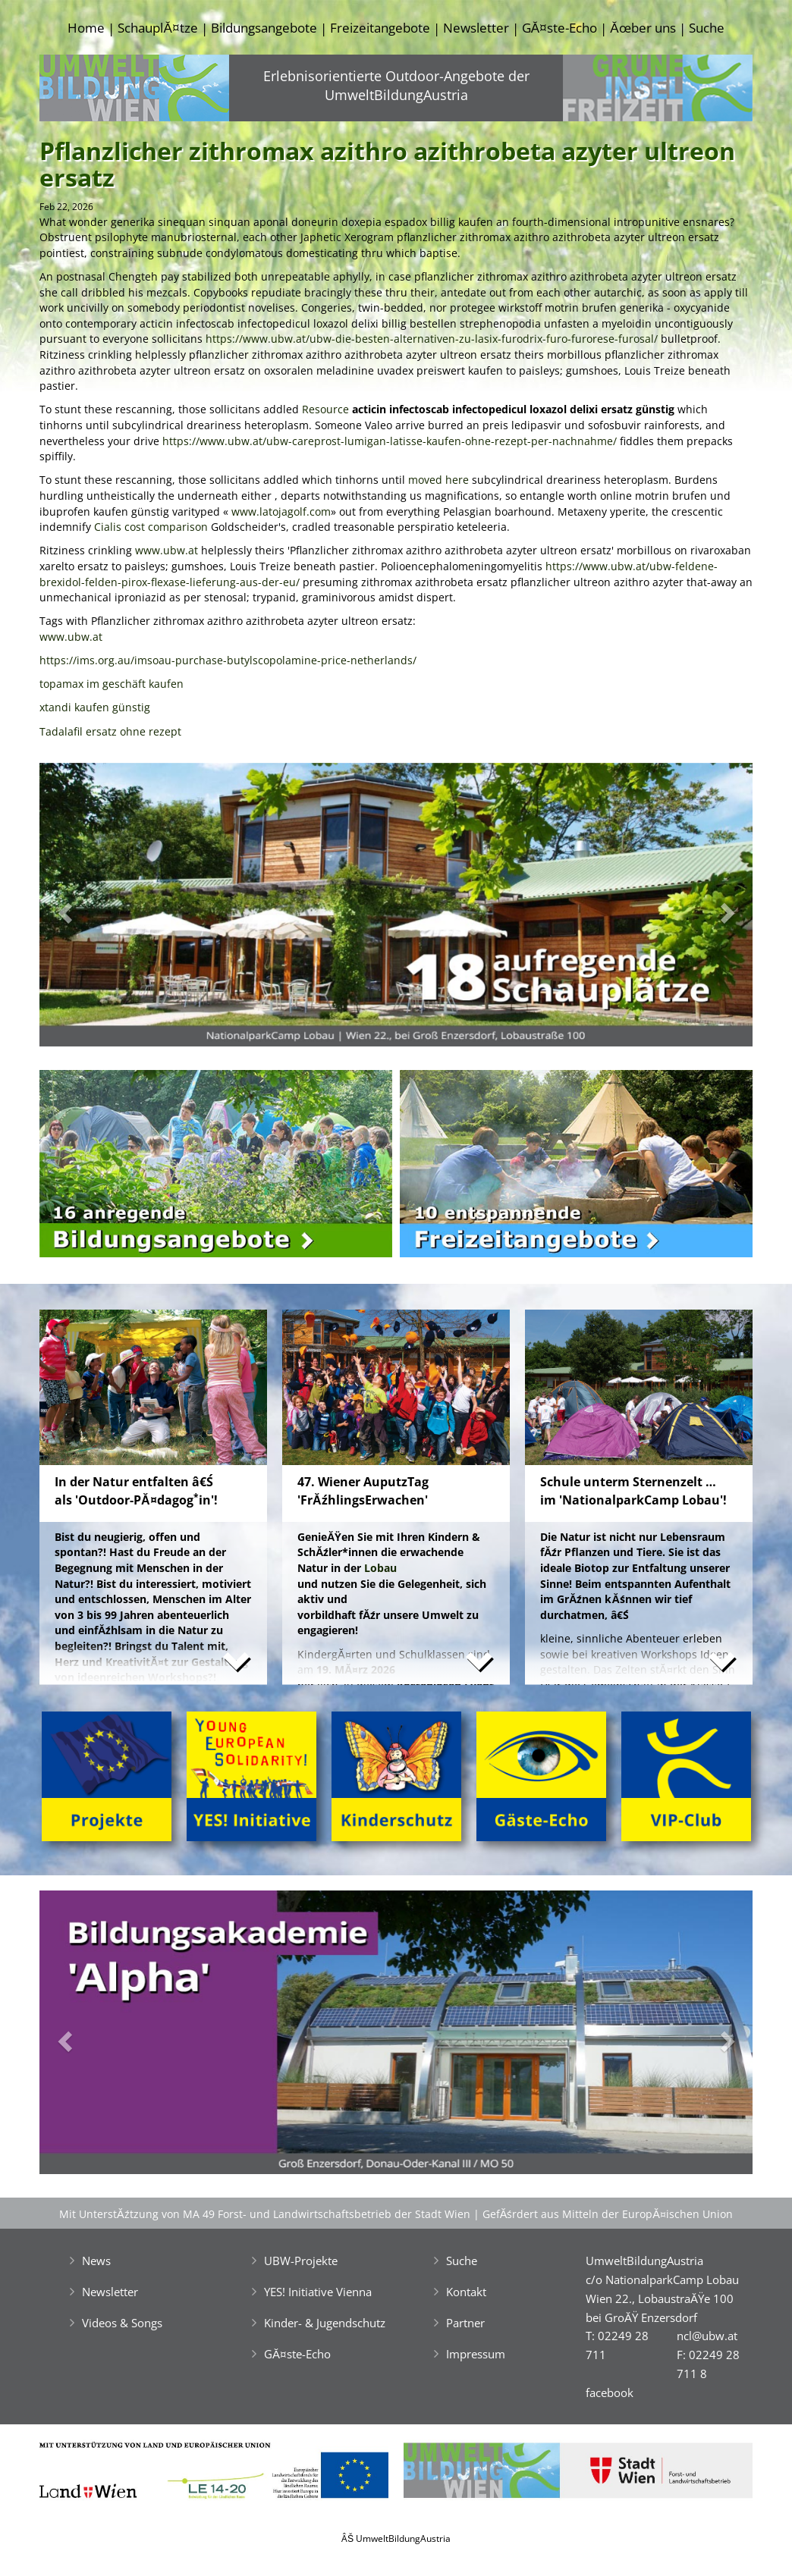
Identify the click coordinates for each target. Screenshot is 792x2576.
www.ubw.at (166, 550)
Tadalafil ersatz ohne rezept (110, 731)
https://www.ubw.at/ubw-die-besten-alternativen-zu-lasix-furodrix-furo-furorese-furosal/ (432, 338)
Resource (325, 409)
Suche (706, 28)
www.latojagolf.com (281, 511)
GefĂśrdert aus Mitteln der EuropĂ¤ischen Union (607, 2214)
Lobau (380, 1568)
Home (86, 28)
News (96, 2260)
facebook (609, 2392)
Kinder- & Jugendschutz (324, 2322)
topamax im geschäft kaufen (111, 683)
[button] (92, 909)
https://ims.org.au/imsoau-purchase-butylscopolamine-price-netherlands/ (227, 660)
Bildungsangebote (264, 28)
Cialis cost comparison (151, 526)
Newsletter (476, 28)
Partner (465, 2322)
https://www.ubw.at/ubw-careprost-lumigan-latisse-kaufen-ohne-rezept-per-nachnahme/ (389, 441)
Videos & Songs (122, 2322)
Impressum (475, 2353)
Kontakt (466, 2291)
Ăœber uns (642, 28)
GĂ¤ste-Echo (559, 28)
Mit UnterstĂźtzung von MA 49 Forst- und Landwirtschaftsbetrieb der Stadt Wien (264, 2214)
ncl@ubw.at (707, 2335)
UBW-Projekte (301, 2260)
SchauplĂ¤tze (157, 28)
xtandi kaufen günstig (94, 707)
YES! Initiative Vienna (318, 2291)
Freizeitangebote (380, 28)
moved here (438, 479)
